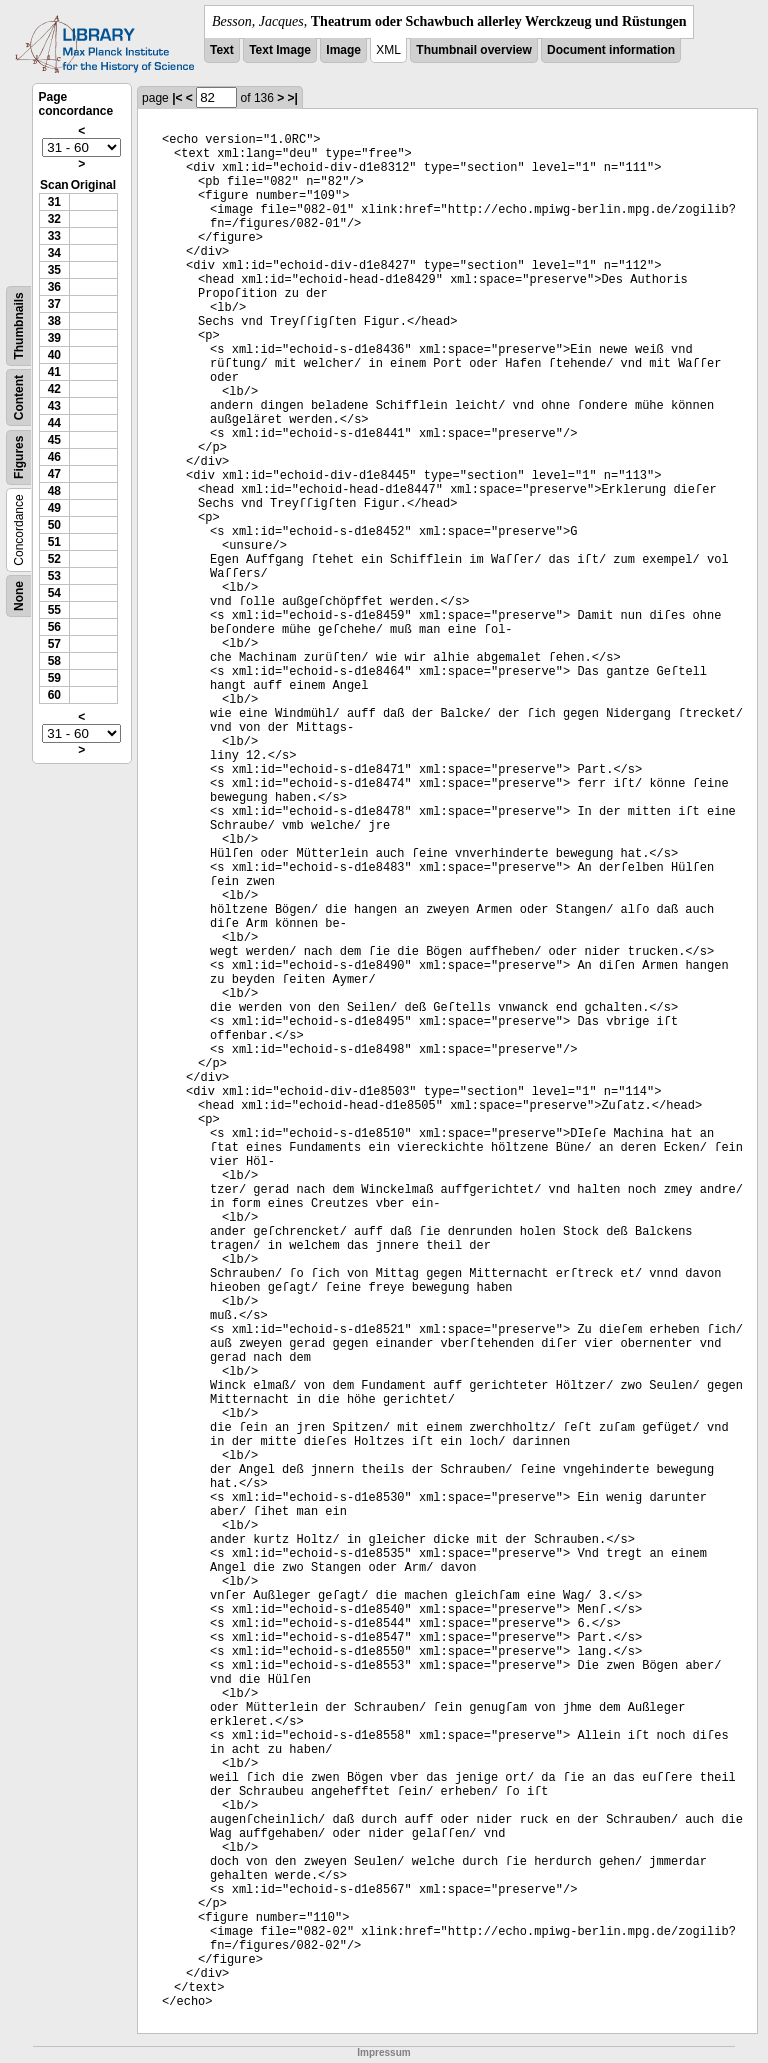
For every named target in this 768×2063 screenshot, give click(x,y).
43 (54, 406)
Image (343, 50)
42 (54, 389)
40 (54, 355)
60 (54, 695)
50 (54, 525)
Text (222, 50)
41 (54, 372)
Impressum (383, 2052)
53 (54, 576)
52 (54, 559)
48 (54, 491)
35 (54, 270)
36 (54, 287)
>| (293, 98)
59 (54, 678)
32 (54, 219)
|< (177, 98)
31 (54, 202)
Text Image (280, 50)
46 (54, 457)
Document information (611, 50)
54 (54, 593)
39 (54, 338)
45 (54, 440)
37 (54, 304)
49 (54, 508)
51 (54, 542)
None (19, 596)
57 (54, 644)
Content (19, 397)
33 (54, 236)
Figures (19, 457)
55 (54, 610)
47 (54, 474)
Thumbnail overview (473, 50)
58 (54, 661)
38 (54, 321)
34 (54, 253)
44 (54, 423)
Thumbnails (19, 325)
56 (54, 627)
